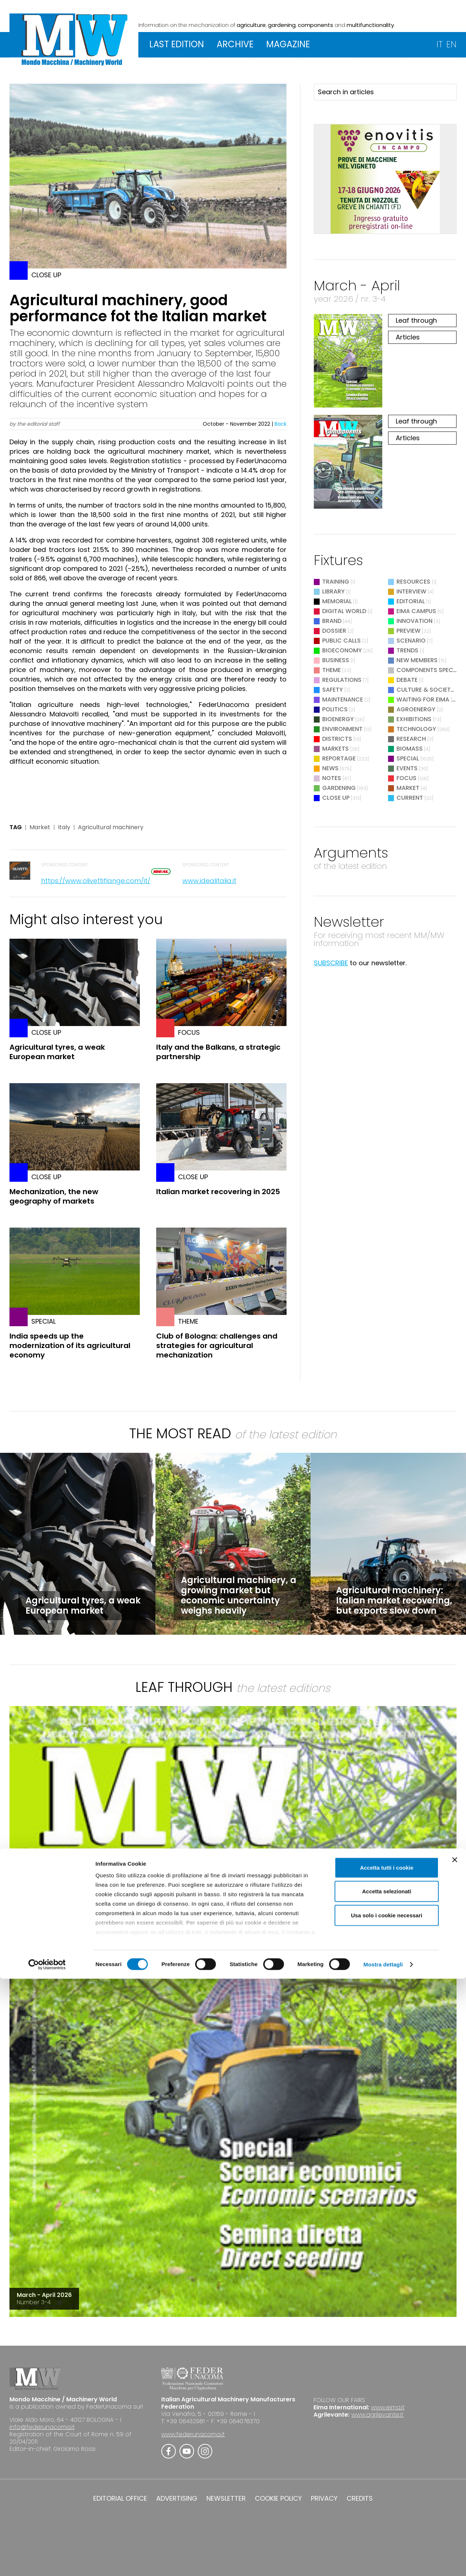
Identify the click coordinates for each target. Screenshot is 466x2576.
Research (411, 739)
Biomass (409, 748)
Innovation (414, 621)
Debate (407, 680)
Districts (337, 739)
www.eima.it (387, 2407)
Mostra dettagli (383, 2562)
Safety (332, 689)
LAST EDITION (176, 44)
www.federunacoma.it (193, 2434)
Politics (335, 709)
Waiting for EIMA (423, 699)
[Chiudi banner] (454, 2457)
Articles (408, 337)
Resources (413, 581)
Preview (408, 631)
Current (409, 798)
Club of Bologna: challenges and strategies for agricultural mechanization (216, 1345)
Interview (411, 591)
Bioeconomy (342, 650)
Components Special (429, 670)
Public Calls (341, 640)
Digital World (344, 611)
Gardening (339, 788)
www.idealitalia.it (209, 880)
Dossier (334, 631)
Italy (64, 827)
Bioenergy (338, 719)
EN (451, 44)
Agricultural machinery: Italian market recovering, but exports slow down (394, 1600)
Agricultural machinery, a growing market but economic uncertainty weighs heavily (238, 1595)
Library (333, 591)
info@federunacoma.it (42, 2427)
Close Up (336, 798)
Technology (416, 729)
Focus (406, 778)
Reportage (339, 758)
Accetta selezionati (386, 2488)
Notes (331, 778)
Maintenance (342, 699)
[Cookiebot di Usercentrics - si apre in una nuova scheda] (47, 2561)
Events (407, 768)
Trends (407, 650)
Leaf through (416, 320)
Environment (342, 729)
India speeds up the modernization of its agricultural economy (69, 1345)
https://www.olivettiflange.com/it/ (95, 880)
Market (39, 827)
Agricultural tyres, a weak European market (57, 1052)
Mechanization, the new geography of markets (53, 1196)
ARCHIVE (235, 44)
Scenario (411, 640)
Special (407, 758)
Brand (331, 621)
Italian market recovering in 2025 (218, 1191)
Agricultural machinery (110, 827)
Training (335, 581)
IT (440, 44)
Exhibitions (413, 719)
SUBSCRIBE (331, 962)
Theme (331, 670)
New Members (417, 660)
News (330, 768)
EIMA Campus (416, 611)
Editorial (410, 601)
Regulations (342, 680)
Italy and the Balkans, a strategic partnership (218, 1052)
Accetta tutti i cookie (387, 2465)
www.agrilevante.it (377, 2414)
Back (281, 424)
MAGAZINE (288, 44)
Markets (335, 748)
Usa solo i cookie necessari (386, 2512)
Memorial (337, 601)
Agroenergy (415, 709)
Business (335, 660)
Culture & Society (425, 689)
